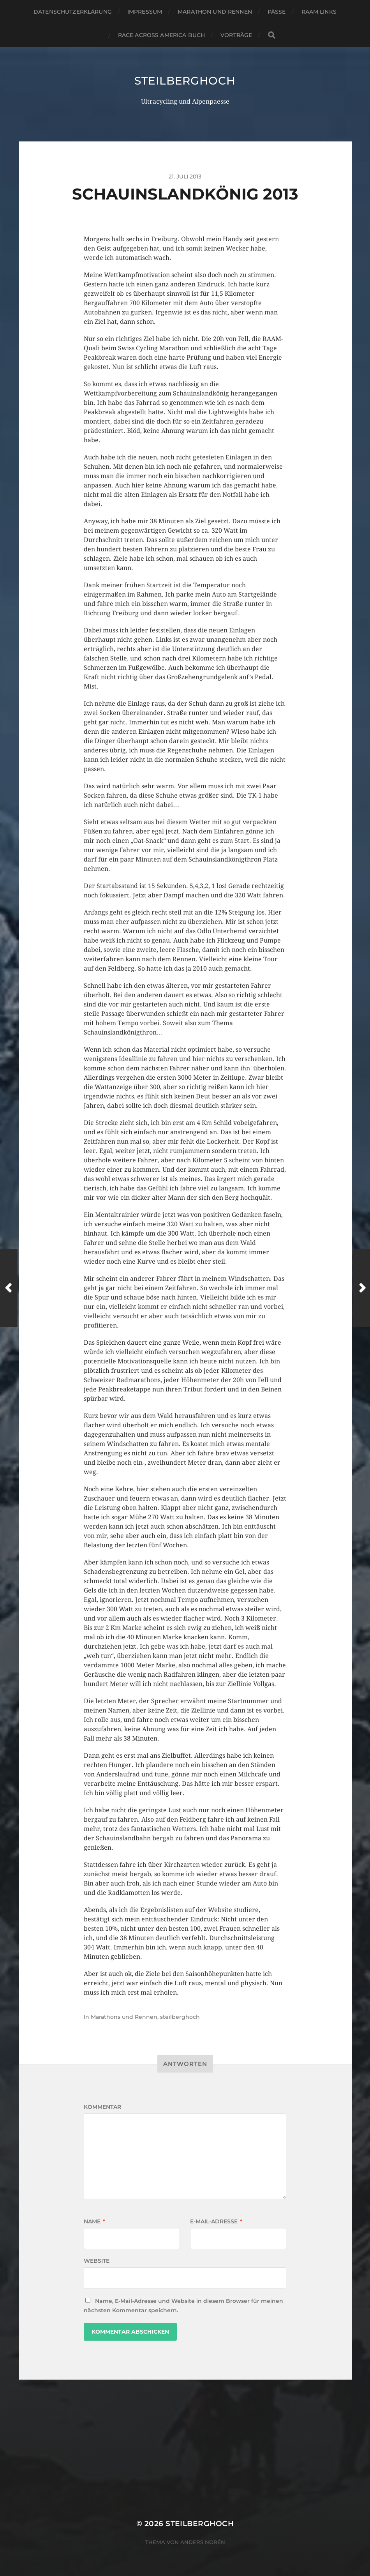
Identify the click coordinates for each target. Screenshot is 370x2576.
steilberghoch (184, 80)
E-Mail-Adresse (216, 2221)
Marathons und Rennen (124, 2016)
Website (96, 2260)
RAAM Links (319, 11)
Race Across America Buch (161, 35)
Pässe (277, 11)
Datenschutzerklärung (72, 11)
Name (94, 2221)
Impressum (144, 11)
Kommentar (102, 2106)
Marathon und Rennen (215, 11)
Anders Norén (202, 2542)
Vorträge (236, 35)
